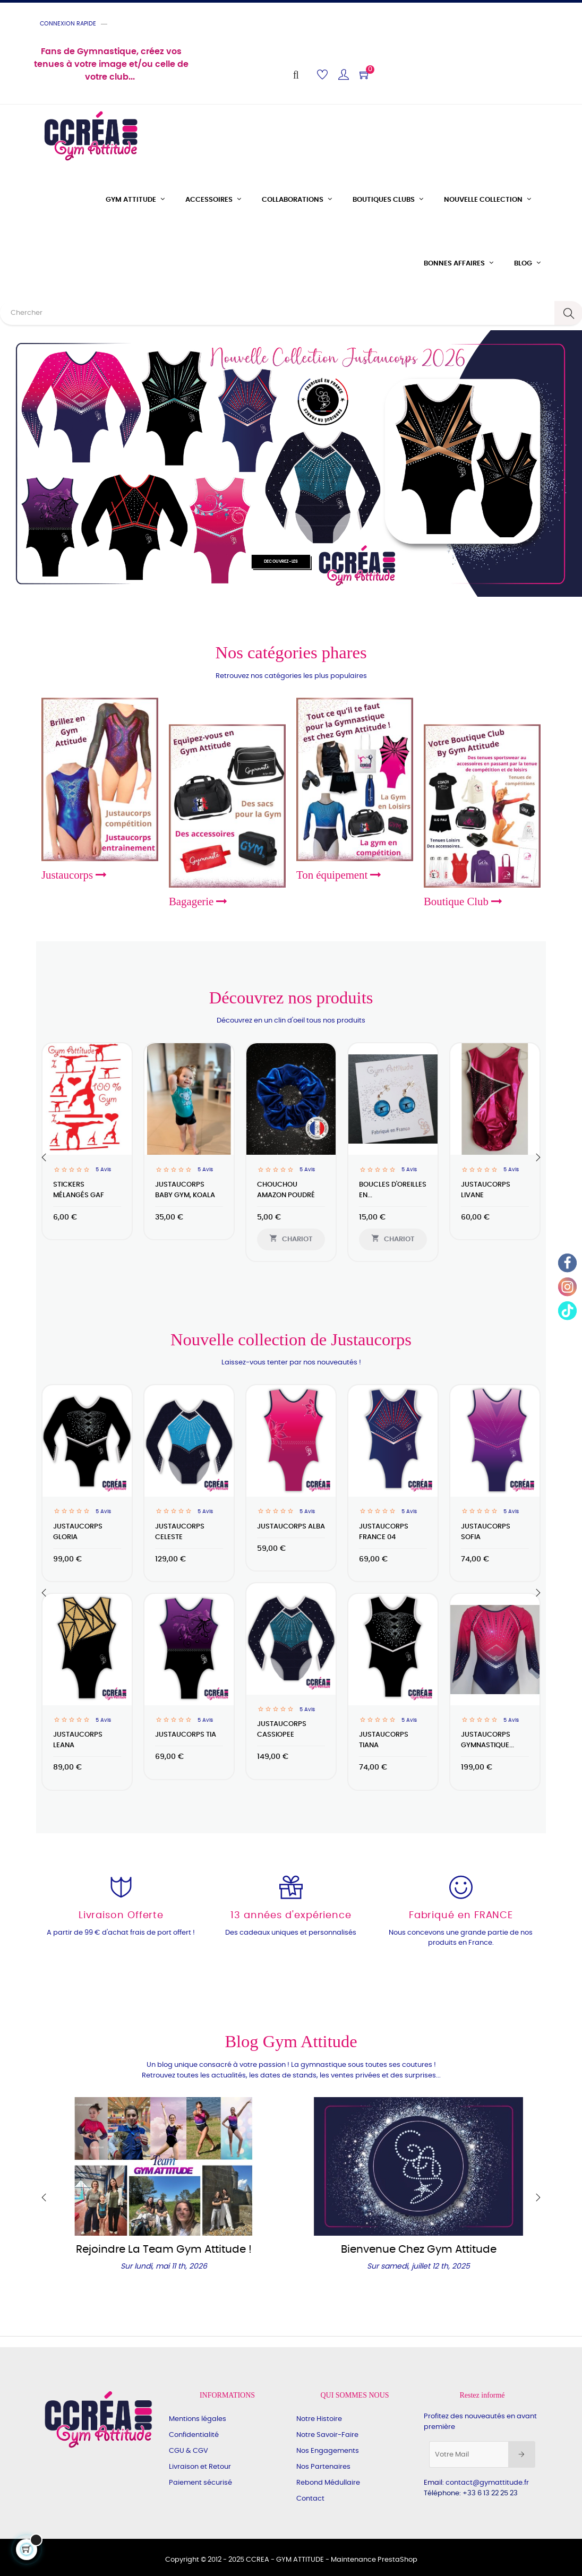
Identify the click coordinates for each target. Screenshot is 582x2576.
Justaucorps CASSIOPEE (281, 1729)
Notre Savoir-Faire (327, 2435)
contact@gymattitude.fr (487, 2482)
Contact (310, 2498)
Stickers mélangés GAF (78, 1190)
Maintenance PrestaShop (374, 2559)
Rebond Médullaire (328, 2482)
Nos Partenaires (323, 2466)
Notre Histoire (319, 2419)
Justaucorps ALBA (291, 1526)
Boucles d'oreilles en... (392, 1190)
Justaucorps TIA (185, 1734)
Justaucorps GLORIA (77, 1532)
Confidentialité (194, 2435)
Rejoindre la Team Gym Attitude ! (164, 2249)
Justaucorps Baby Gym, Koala (185, 1190)
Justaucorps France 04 (383, 1532)
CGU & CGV (188, 2451)
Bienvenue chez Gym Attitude (419, 2249)
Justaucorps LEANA (77, 1740)
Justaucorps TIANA (383, 1740)
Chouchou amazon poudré (286, 1190)
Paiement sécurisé (200, 2482)
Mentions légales (197, 2419)
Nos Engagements (327, 2451)
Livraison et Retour (200, 2466)
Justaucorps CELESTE (179, 1532)
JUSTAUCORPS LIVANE (485, 1190)
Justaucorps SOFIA (485, 1532)
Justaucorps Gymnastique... (487, 1740)
